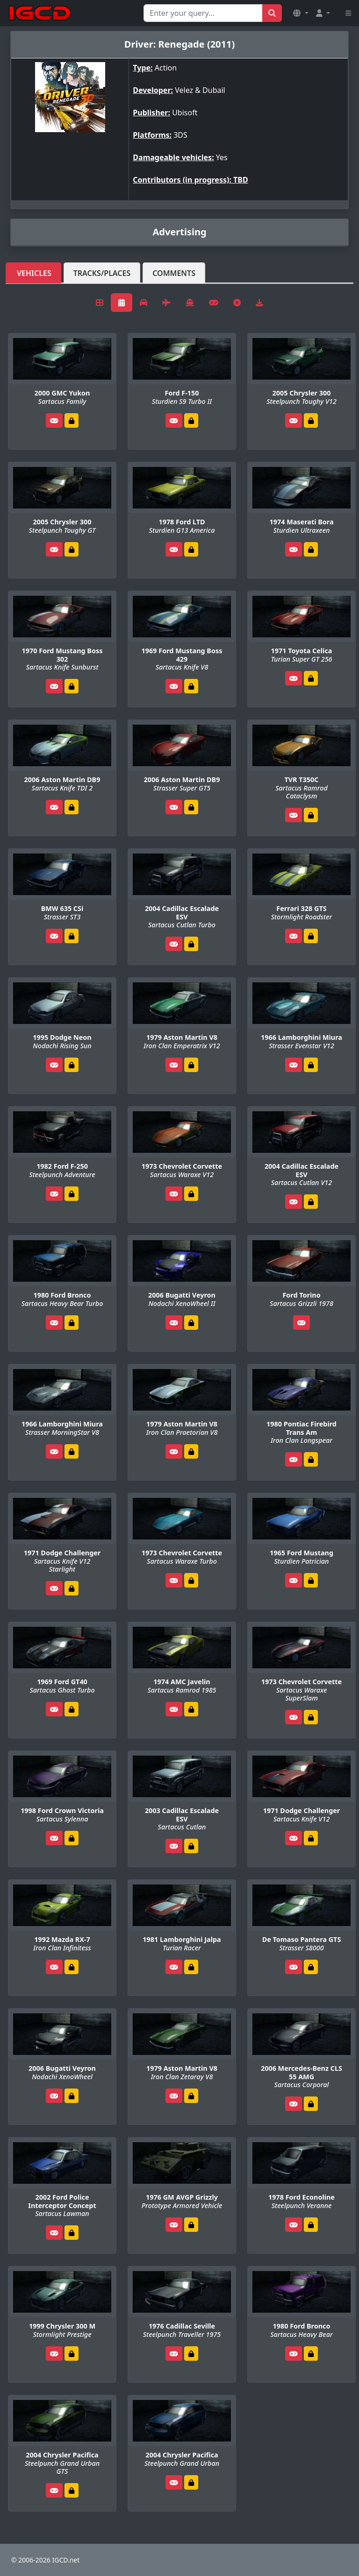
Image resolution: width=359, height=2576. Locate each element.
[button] (300, 13)
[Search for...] (203, 13)
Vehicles (34, 273)
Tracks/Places (102, 273)
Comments (173, 273)
